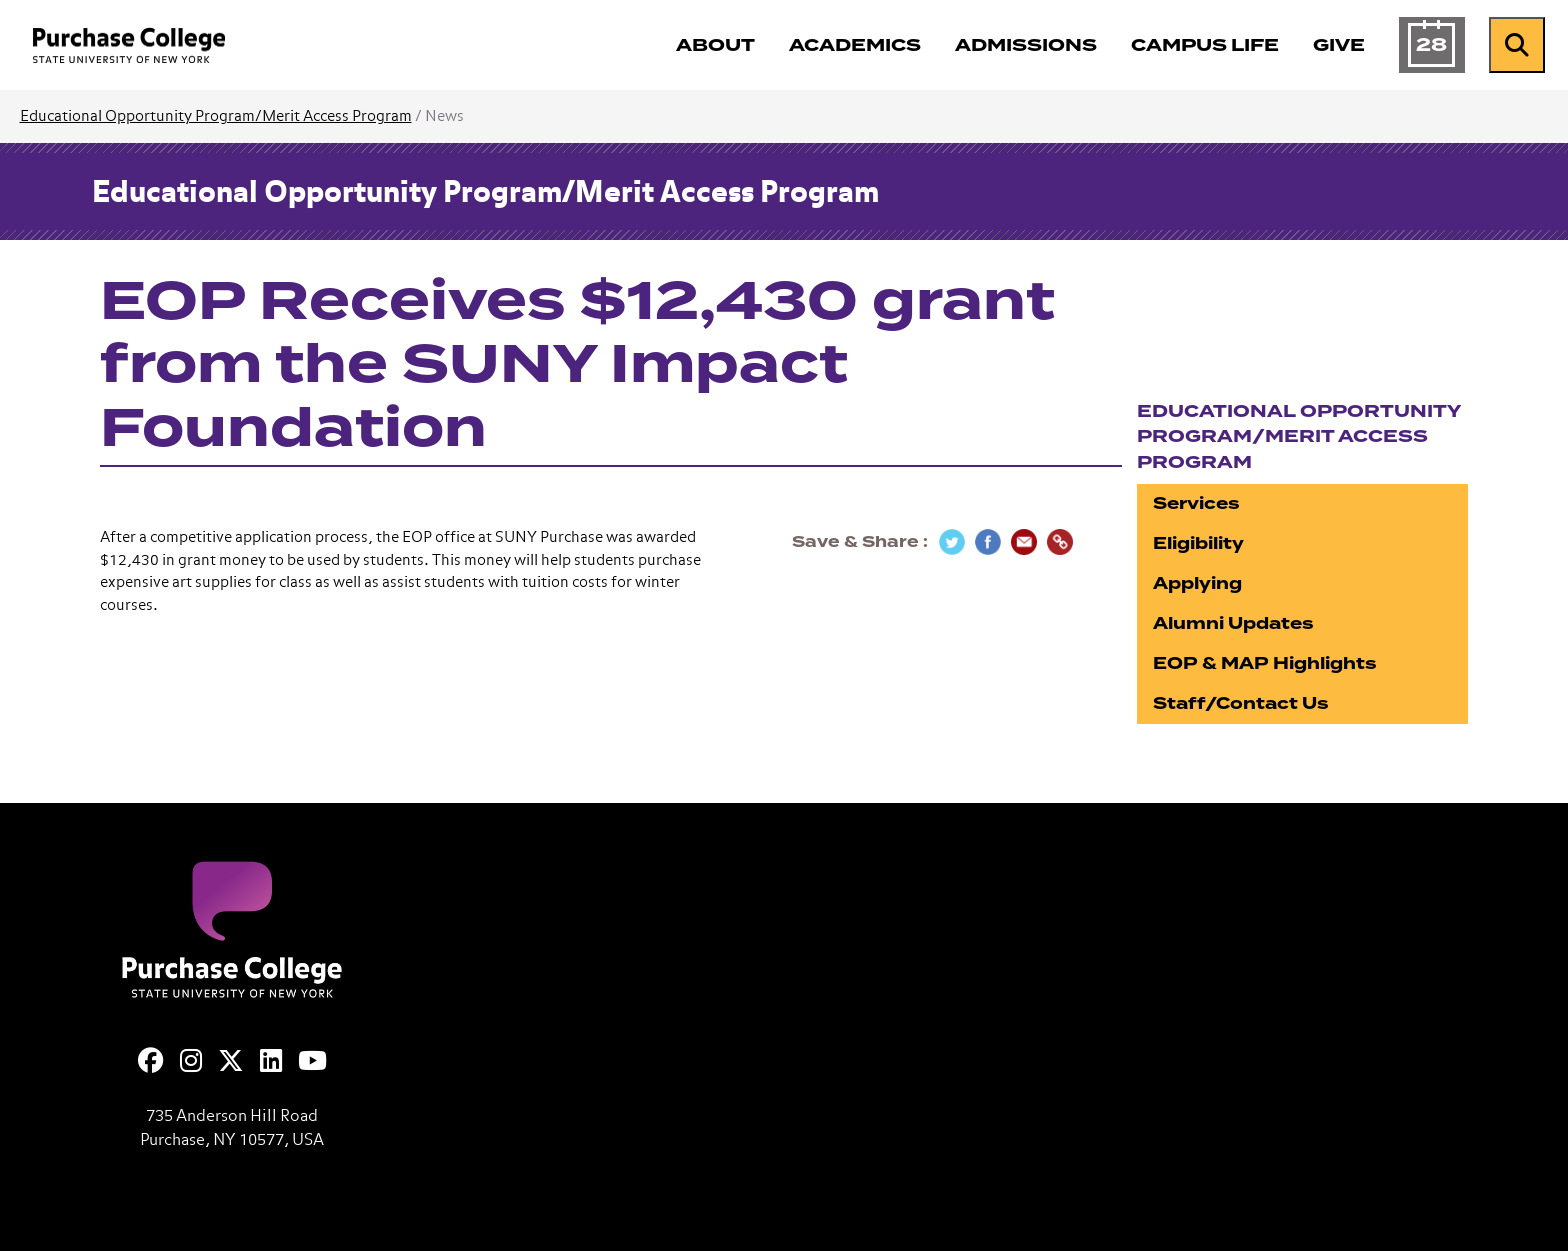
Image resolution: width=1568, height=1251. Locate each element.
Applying (1197, 583)
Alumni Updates (1233, 623)
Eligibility (1198, 543)
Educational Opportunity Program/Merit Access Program (216, 116)
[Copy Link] (1060, 542)
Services (1196, 503)
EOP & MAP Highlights (1265, 663)
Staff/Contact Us (1241, 703)
